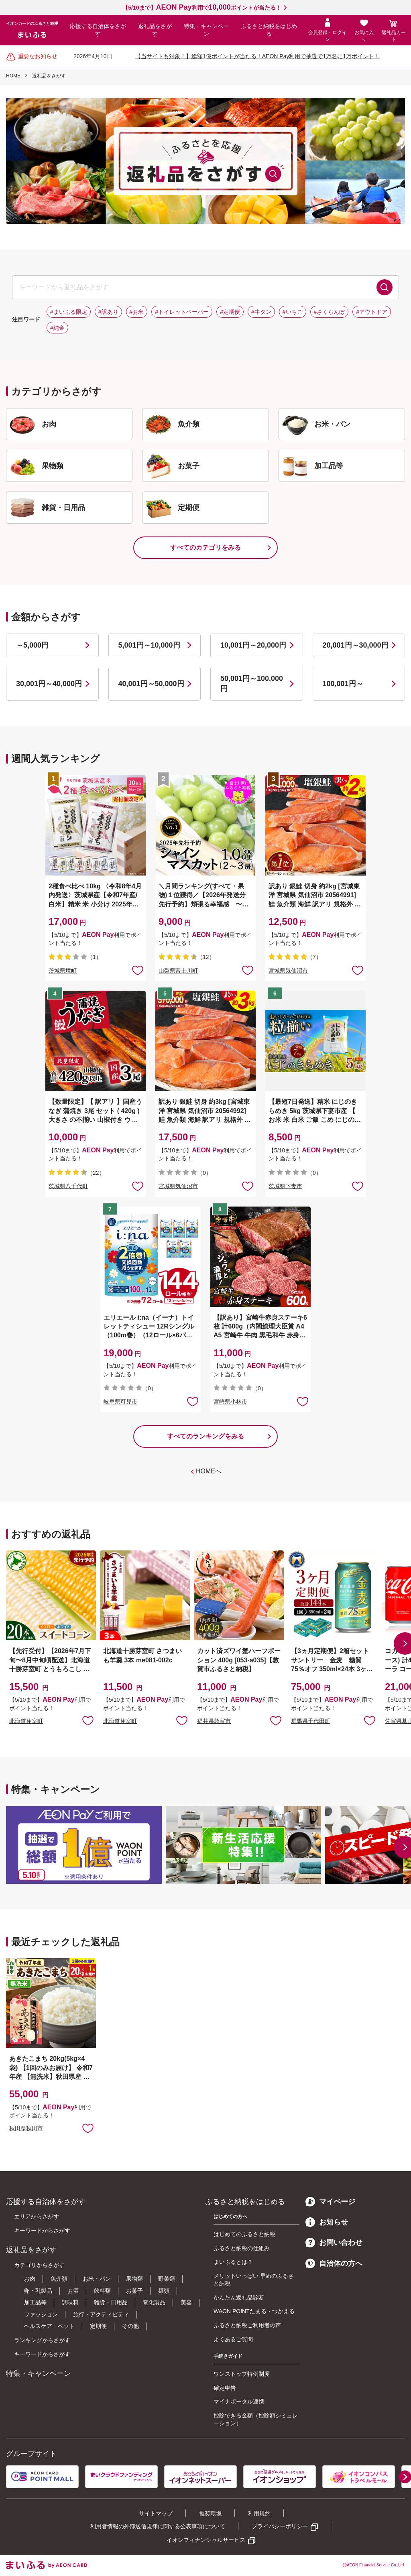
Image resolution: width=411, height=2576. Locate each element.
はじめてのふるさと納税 (244, 2234)
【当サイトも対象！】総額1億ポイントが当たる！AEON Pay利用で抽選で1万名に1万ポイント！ (257, 56)
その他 (130, 2326)
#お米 (137, 312)
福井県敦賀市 (214, 1721)
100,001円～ (343, 684)
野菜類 (166, 2278)
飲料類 (102, 2291)
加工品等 (35, 2302)
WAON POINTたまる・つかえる (254, 2311)
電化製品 (154, 2302)
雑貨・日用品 (111, 2302)
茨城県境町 (63, 970)
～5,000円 (32, 645)
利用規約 (259, 2513)
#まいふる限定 (68, 312)
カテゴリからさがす (39, 2265)
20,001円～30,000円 (356, 645)
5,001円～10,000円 (149, 645)
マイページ (330, 2202)
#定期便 (230, 312)
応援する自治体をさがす (98, 30)
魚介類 (59, 2278)
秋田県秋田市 (26, 2128)
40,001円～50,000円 (151, 684)
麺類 (163, 2291)
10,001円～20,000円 (253, 645)
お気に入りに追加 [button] (138, 970)
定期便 (98, 2326)
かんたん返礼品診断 (239, 2297)
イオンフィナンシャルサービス (206, 2540)
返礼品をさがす (155, 30)
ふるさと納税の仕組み (242, 2248)
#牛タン (261, 312)
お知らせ (326, 2222)
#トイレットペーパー (182, 312)
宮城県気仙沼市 (288, 970)
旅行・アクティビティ (101, 2314)
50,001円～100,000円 (251, 683)
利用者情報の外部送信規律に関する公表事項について (157, 2526)
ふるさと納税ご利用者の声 (247, 2325)
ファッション (41, 2314)
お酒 (73, 2291)
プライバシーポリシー (280, 2526)
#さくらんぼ (329, 312)
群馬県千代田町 (310, 1721)
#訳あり (108, 312)
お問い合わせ (333, 2243)
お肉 (29, 2278)
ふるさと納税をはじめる (269, 30)
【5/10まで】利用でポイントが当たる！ (201, 7)
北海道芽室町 (26, 1721)
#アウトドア (371, 312)
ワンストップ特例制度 (242, 2374)
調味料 (70, 2302)
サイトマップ (156, 2513)
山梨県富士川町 (178, 970)
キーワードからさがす (42, 2230)
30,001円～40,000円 (49, 684)
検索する (384, 287)
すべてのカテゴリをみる (205, 547)
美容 (186, 2302)
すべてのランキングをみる (205, 1436)
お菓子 (134, 2291)
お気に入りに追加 (88, 1720)
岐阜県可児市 (120, 1401)
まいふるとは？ (233, 2262)
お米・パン (97, 2278)
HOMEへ (209, 1471)
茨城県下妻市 (285, 1186)
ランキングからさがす (42, 2340)
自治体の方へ (333, 2263)
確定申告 (225, 2388)
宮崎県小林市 (230, 1401)
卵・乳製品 (38, 2291)
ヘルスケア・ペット (49, 2326)
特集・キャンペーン (206, 30)
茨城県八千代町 (68, 1186)
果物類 (134, 2278)
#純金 (57, 328)
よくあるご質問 (233, 2339)
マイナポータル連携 (239, 2401)
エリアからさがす (36, 2216)
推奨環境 (210, 2513)
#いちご (293, 312)
